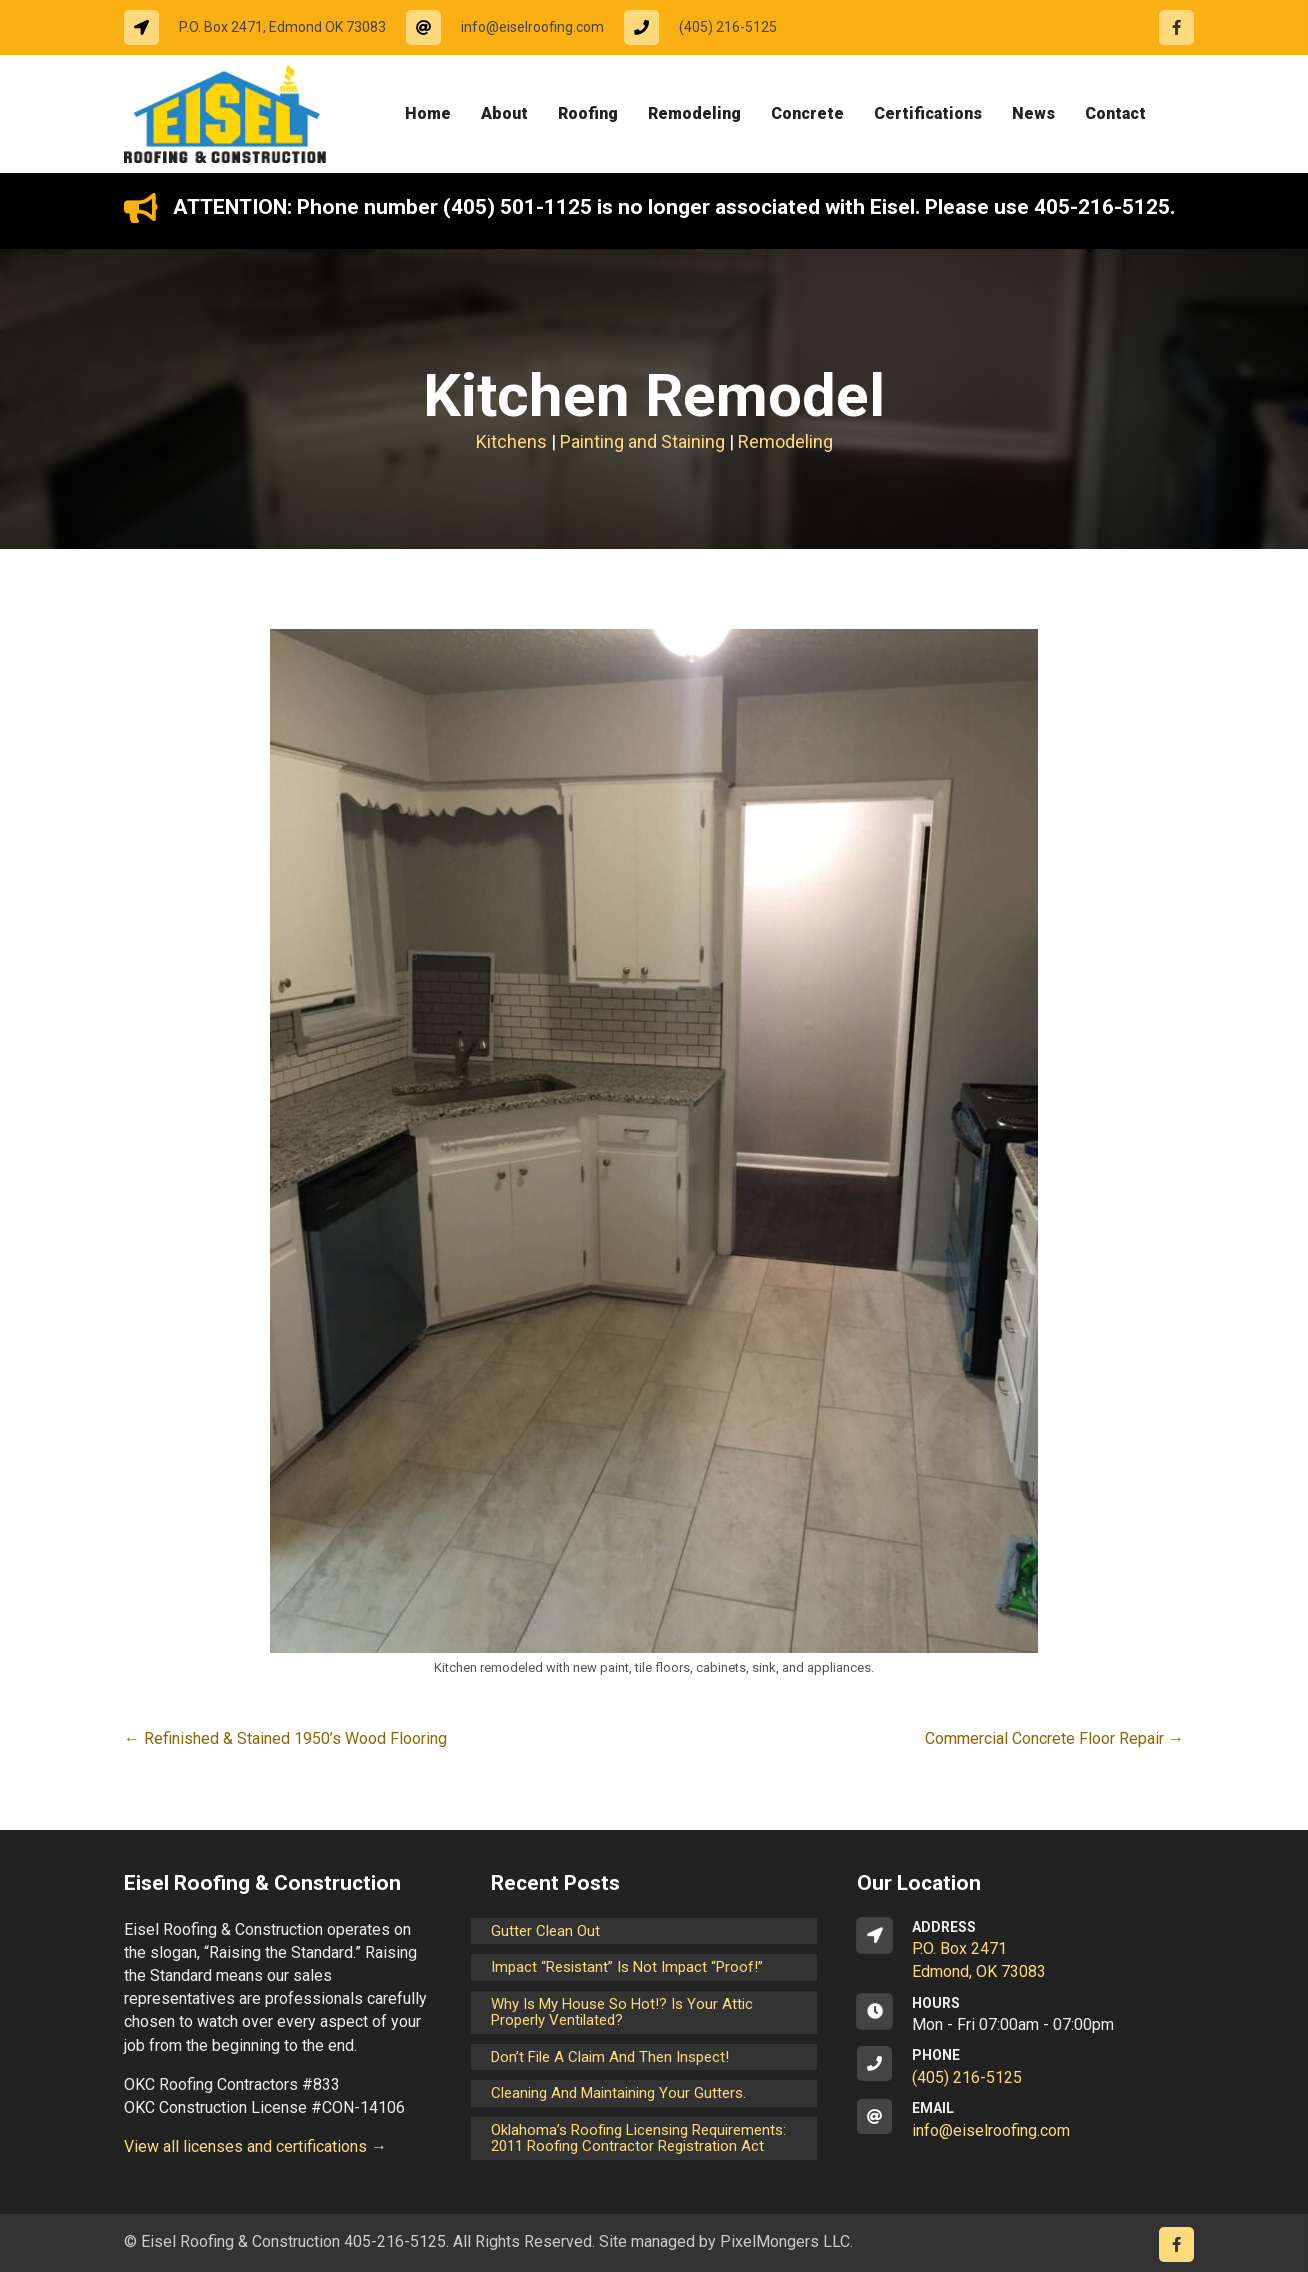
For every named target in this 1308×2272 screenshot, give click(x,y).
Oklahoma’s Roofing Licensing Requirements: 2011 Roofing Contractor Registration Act (638, 2138)
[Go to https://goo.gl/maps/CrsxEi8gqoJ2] (1020, 1951)
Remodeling (785, 441)
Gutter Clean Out (545, 1931)
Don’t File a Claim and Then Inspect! (610, 2057)
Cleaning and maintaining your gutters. (618, 2093)
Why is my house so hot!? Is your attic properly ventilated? (622, 2012)
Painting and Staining (642, 441)
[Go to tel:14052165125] (710, 27)
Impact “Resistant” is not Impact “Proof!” (627, 1967)
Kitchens (511, 441)
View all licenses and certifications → (255, 2146)
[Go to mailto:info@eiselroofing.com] (515, 27)
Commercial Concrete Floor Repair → (1054, 1738)
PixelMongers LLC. (786, 2241)
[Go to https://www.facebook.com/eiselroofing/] (1176, 27)
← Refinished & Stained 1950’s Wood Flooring (285, 1738)
